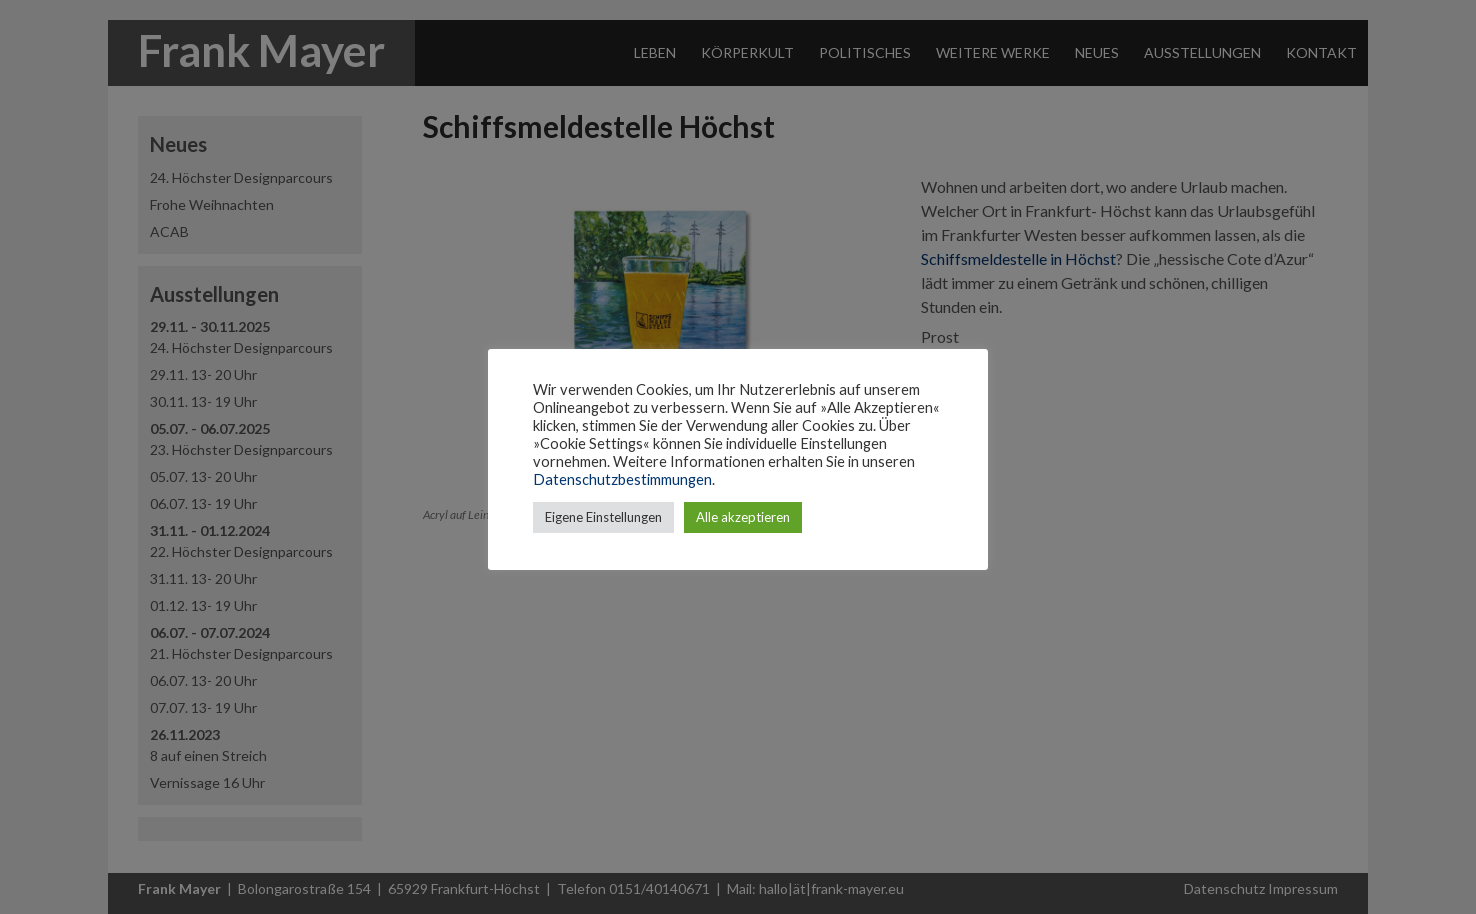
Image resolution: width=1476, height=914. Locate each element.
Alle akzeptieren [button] (743, 517)
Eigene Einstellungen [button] (603, 517)
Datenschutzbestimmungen (622, 479)
